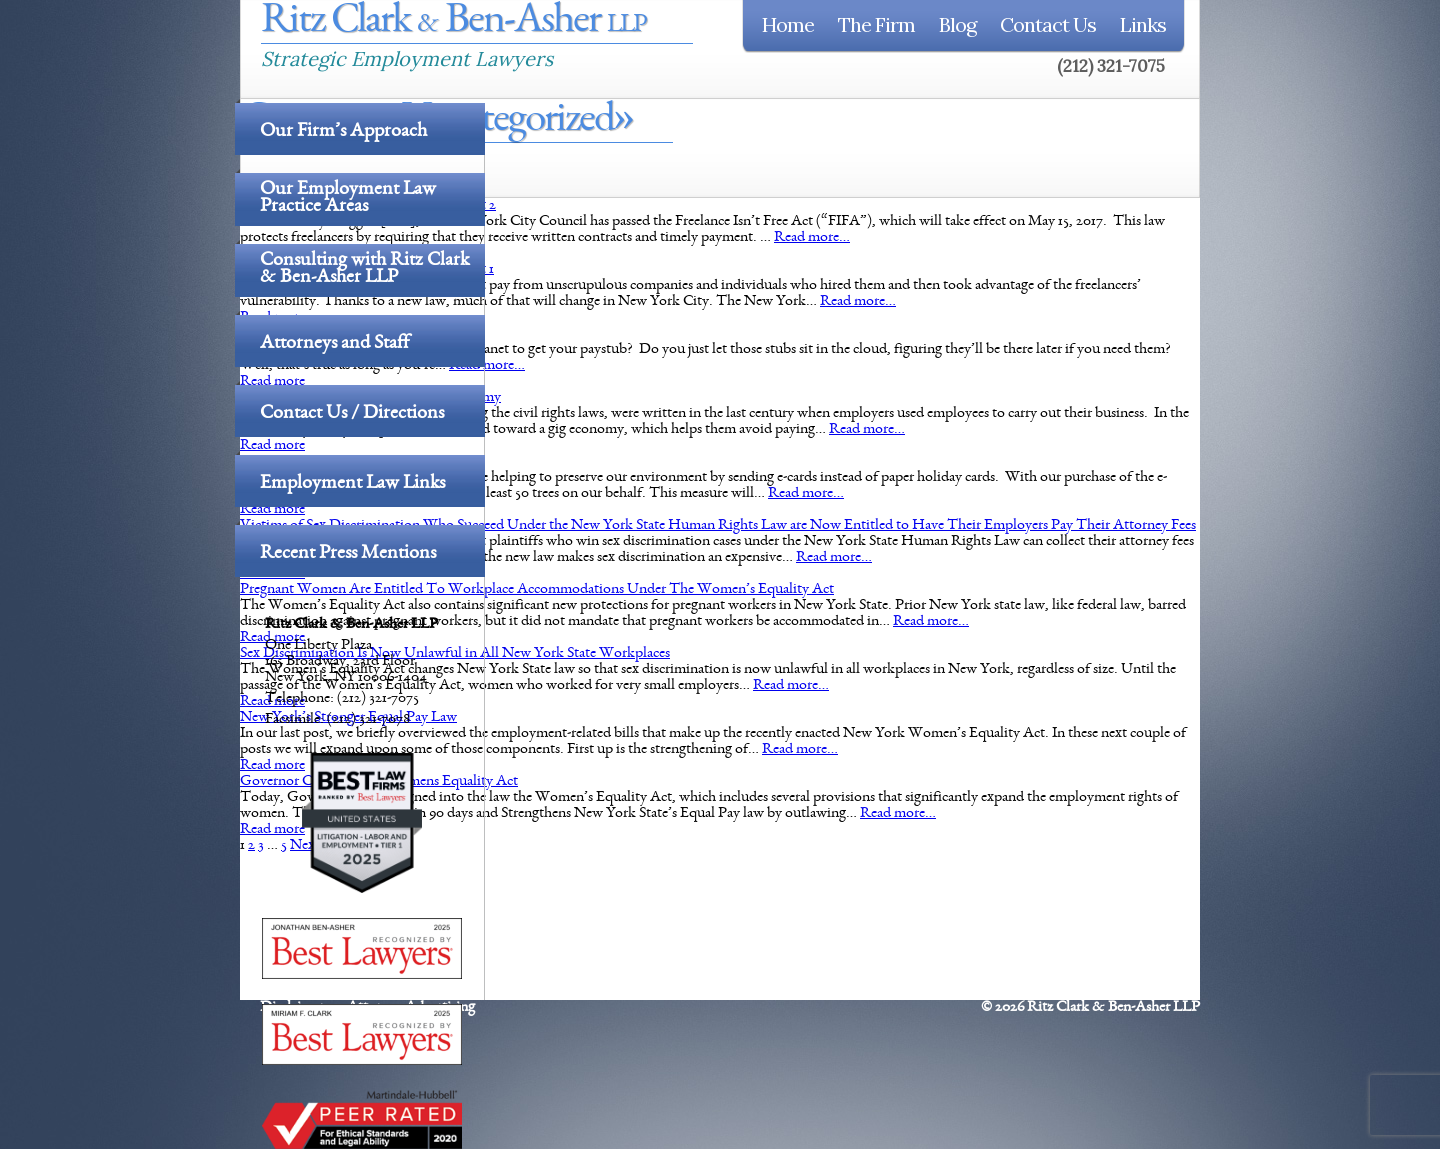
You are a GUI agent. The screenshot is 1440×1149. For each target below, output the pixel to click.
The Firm (876, 24)
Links (1143, 24)
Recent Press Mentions (348, 554)
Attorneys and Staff (334, 344)
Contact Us (1048, 24)
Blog (957, 24)
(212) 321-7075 (1111, 66)
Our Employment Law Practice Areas (348, 199)
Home (788, 24)
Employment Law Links (352, 484)
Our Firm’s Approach (343, 132)
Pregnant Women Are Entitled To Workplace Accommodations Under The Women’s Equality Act (537, 590)
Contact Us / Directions (352, 414)
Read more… (812, 238)
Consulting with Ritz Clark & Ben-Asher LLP (364, 270)
